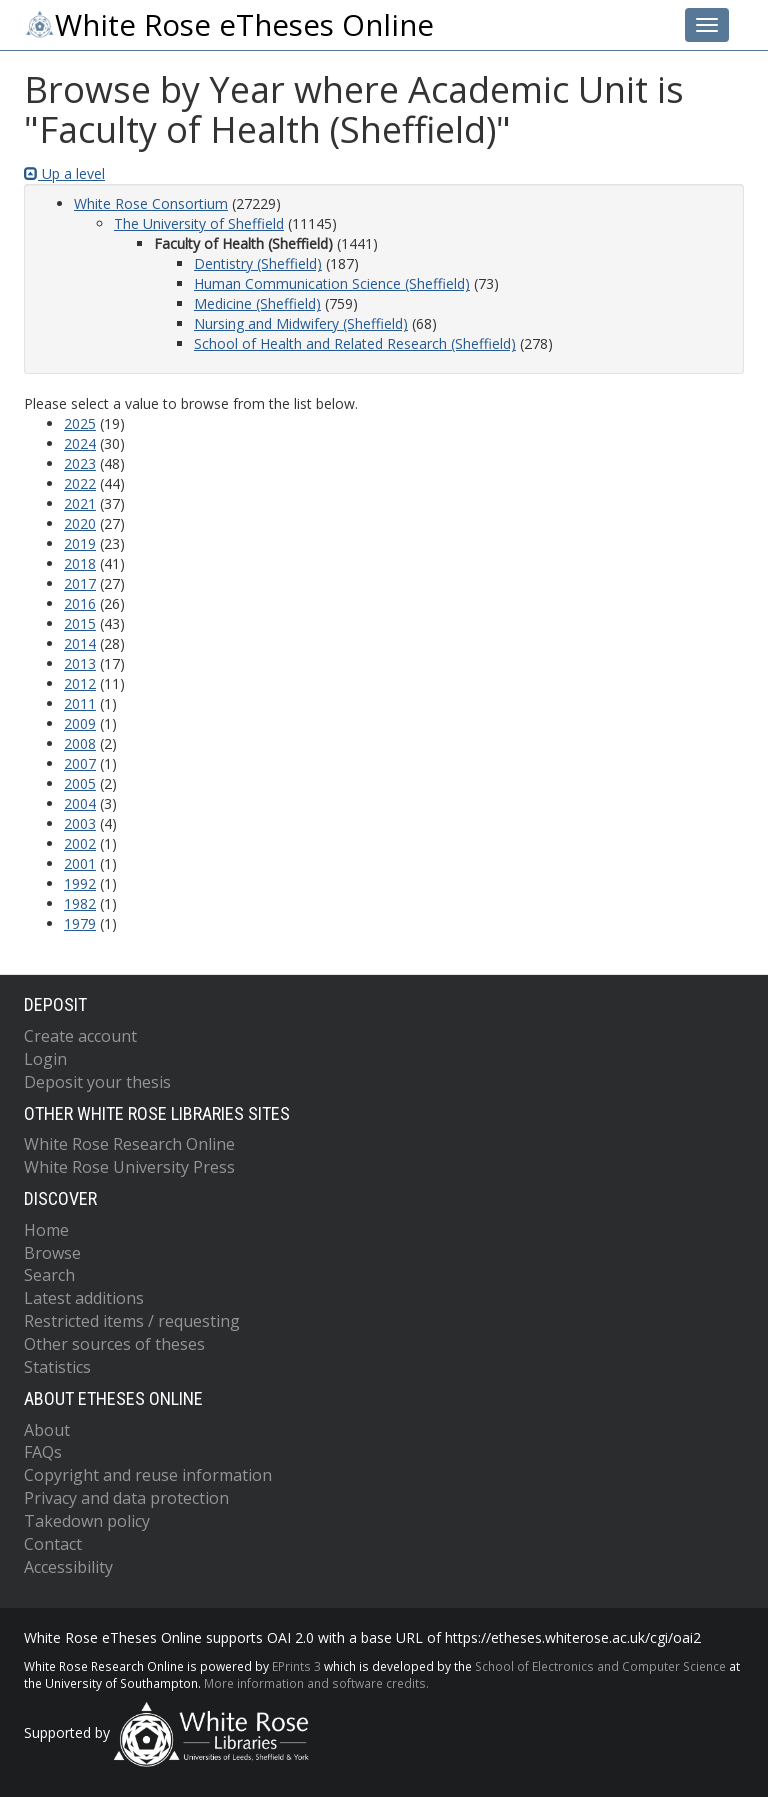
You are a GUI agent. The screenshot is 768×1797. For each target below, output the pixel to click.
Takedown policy (87, 1521)
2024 (80, 443)
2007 (80, 763)
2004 (80, 803)
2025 (80, 423)
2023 (80, 463)
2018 (80, 563)
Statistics (57, 1367)
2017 (80, 583)
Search (49, 1275)
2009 (80, 723)
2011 (80, 703)
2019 (80, 543)
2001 (80, 863)
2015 (80, 623)
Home (46, 1230)
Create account (80, 1036)
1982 (80, 903)
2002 (80, 843)
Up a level (64, 173)
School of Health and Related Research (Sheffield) (355, 343)
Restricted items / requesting (132, 1321)
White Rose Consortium (151, 203)
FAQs (43, 1452)
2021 (80, 503)
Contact (53, 1544)
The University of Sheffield (199, 223)
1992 (80, 883)
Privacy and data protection (126, 1498)
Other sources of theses (114, 1344)
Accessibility (68, 1567)
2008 (80, 743)
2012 (80, 683)
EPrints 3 (296, 1666)
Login (45, 1059)
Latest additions (84, 1298)
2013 (80, 663)
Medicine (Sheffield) (257, 303)
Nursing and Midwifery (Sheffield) (301, 323)
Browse (52, 1253)
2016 (80, 603)
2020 (80, 523)
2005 (80, 783)
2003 (80, 823)
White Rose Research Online (129, 1144)
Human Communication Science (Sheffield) (332, 283)
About (47, 1430)
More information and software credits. (316, 1683)
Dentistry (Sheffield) (258, 263)
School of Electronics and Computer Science (600, 1666)
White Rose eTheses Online (229, 25)
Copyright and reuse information (148, 1475)
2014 (80, 643)
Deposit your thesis (97, 1082)
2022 (80, 483)
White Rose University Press (129, 1167)
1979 (80, 923)
